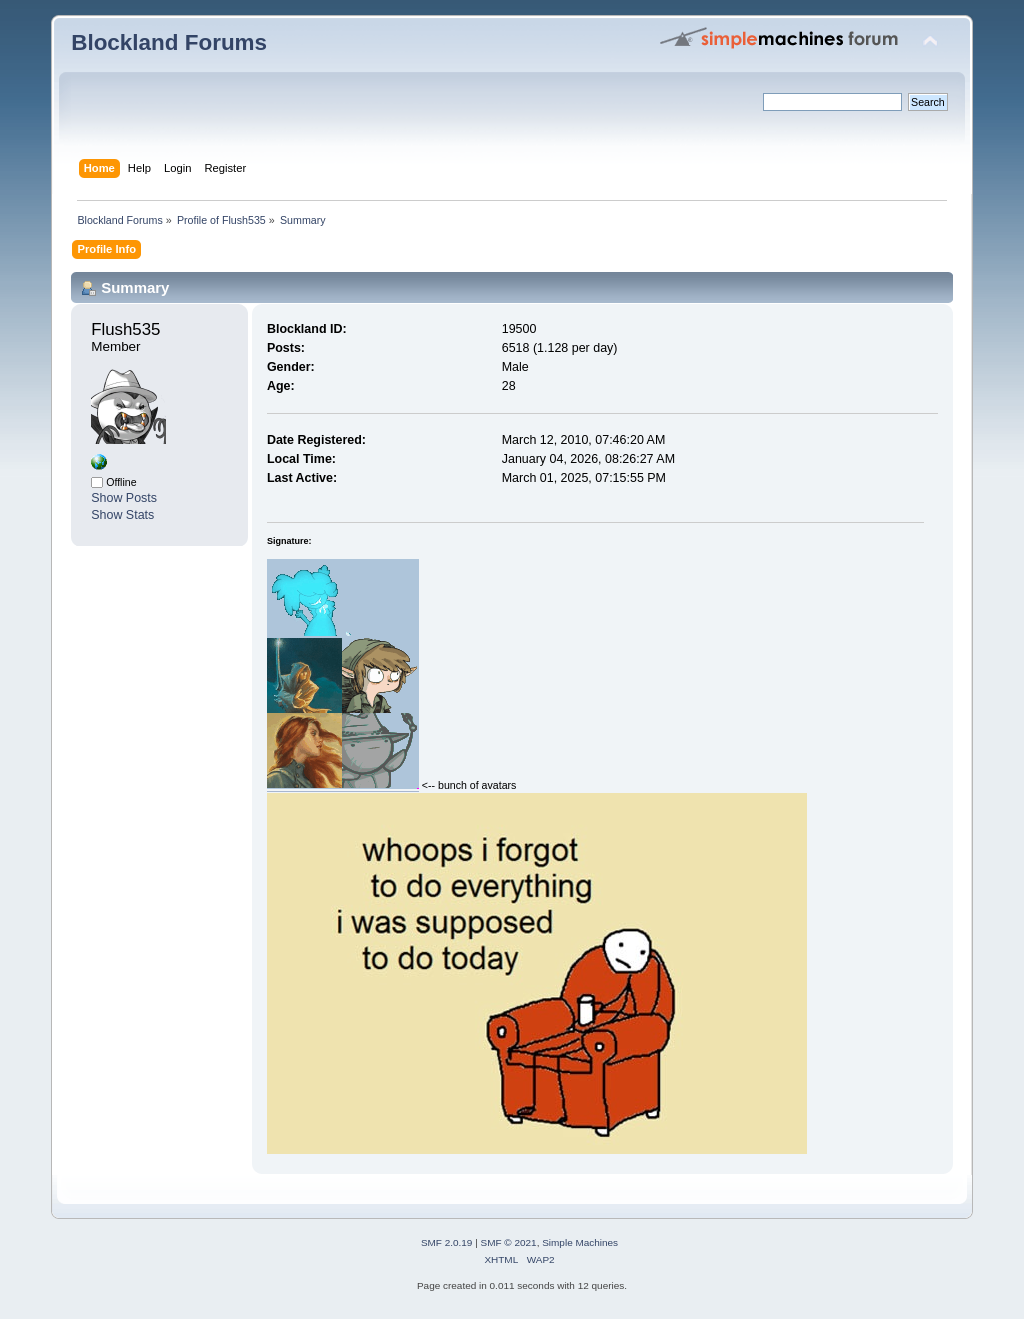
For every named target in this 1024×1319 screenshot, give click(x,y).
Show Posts (124, 498)
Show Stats (122, 515)
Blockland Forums (169, 42)
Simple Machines (580, 1242)
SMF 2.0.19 (447, 1242)
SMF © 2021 (509, 1242)
